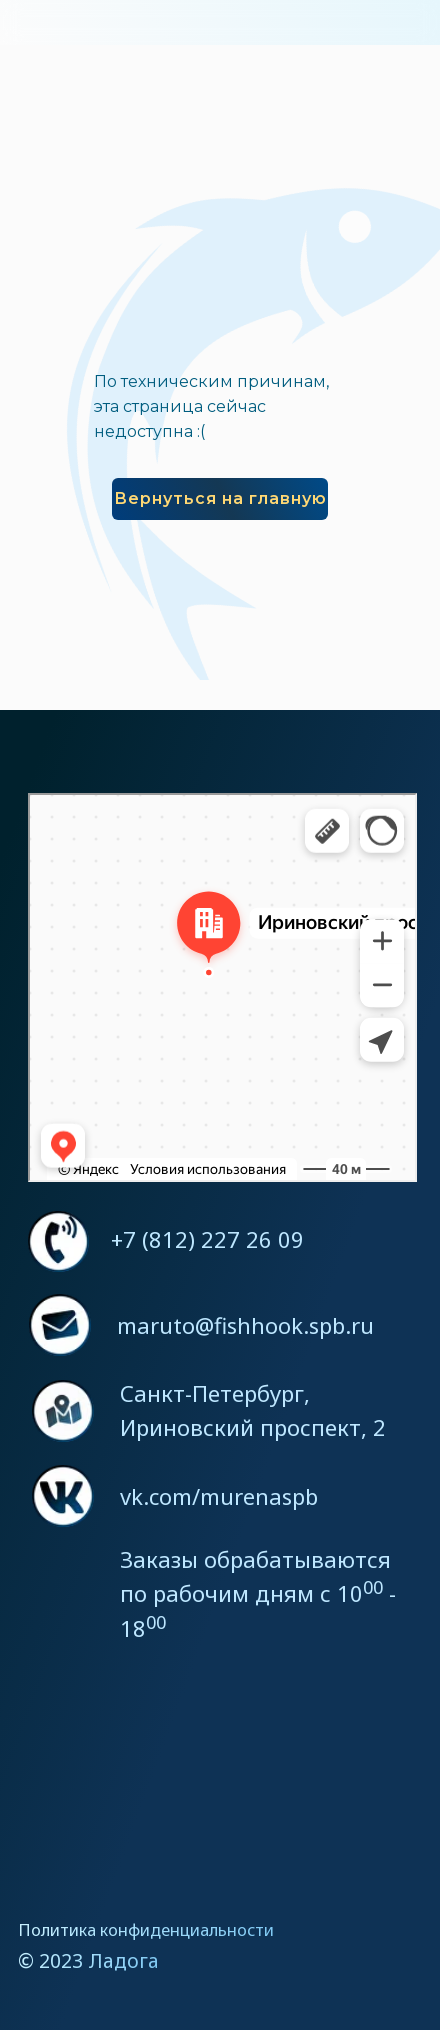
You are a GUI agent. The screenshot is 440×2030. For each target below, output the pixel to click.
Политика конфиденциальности (146, 1929)
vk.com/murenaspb (219, 1496)
